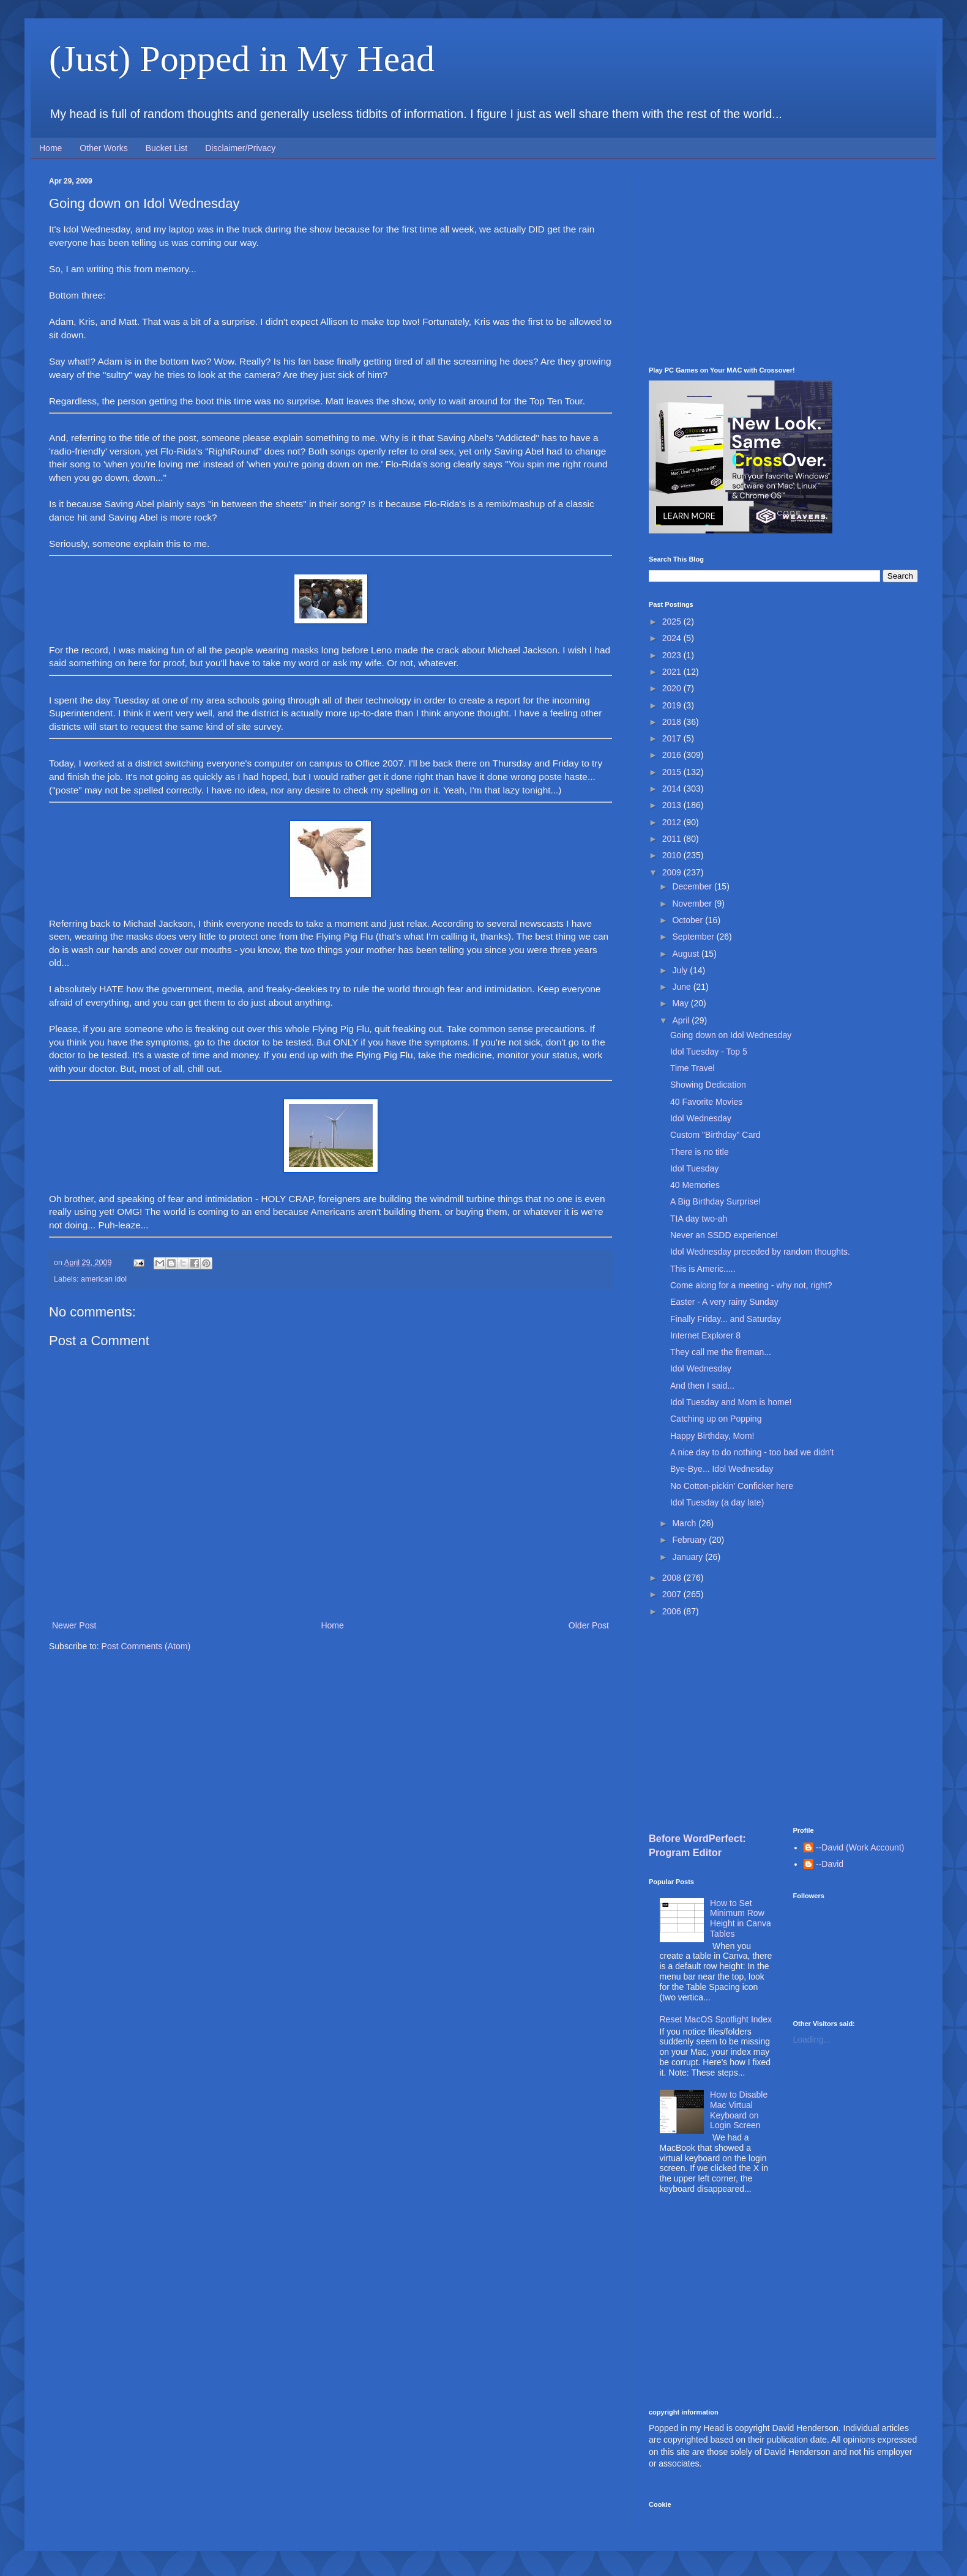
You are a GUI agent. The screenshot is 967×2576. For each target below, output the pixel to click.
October (688, 920)
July (681, 970)
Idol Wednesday (700, 1118)
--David (829, 1864)
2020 (673, 688)
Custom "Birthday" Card (715, 1135)
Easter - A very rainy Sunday (724, 1302)
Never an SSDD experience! (724, 1235)
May (681, 1003)
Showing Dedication (708, 1084)
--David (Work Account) (860, 1847)
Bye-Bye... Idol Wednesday (722, 1469)
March (685, 1523)
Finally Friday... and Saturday (725, 1319)
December (693, 886)
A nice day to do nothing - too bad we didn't (752, 1452)
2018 (673, 722)
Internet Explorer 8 (705, 1335)
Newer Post (74, 1625)
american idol (104, 1279)
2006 (673, 1611)
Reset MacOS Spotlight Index (716, 2019)
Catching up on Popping (715, 1418)
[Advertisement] (783, 262)
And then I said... (702, 1385)
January (688, 1557)
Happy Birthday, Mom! (712, 1436)
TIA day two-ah (698, 1218)
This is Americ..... (703, 1269)
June (682, 987)
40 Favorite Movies (706, 1102)
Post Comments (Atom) (146, 1646)
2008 (673, 1578)
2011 (673, 839)
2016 (673, 755)
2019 (673, 705)
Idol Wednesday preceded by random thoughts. (760, 1251)
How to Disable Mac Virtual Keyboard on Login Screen (738, 2110)
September (694, 936)
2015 (673, 772)
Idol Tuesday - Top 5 (708, 1051)
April (682, 1020)
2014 (673, 788)
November (693, 903)
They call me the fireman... (720, 1352)
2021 (673, 672)
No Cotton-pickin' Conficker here (731, 1486)
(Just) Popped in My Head (242, 59)
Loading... (812, 2039)
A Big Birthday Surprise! (715, 1201)
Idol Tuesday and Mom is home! (730, 1402)
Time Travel (692, 1068)
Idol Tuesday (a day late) (717, 1502)
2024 (673, 638)
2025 (673, 621)
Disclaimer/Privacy (240, 148)
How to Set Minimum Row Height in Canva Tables (740, 1918)
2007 (673, 1594)
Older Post (589, 1625)
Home (50, 148)
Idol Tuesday (694, 1168)
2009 (673, 872)
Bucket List (166, 148)
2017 (673, 738)
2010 (673, 855)
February (690, 1540)
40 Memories (695, 1185)
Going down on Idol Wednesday (730, 1035)
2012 (673, 822)
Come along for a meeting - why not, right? (751, 1285)
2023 (673, 655)
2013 (673, 805)
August (686, 954)
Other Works (103, 148)
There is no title (699, 1152)
